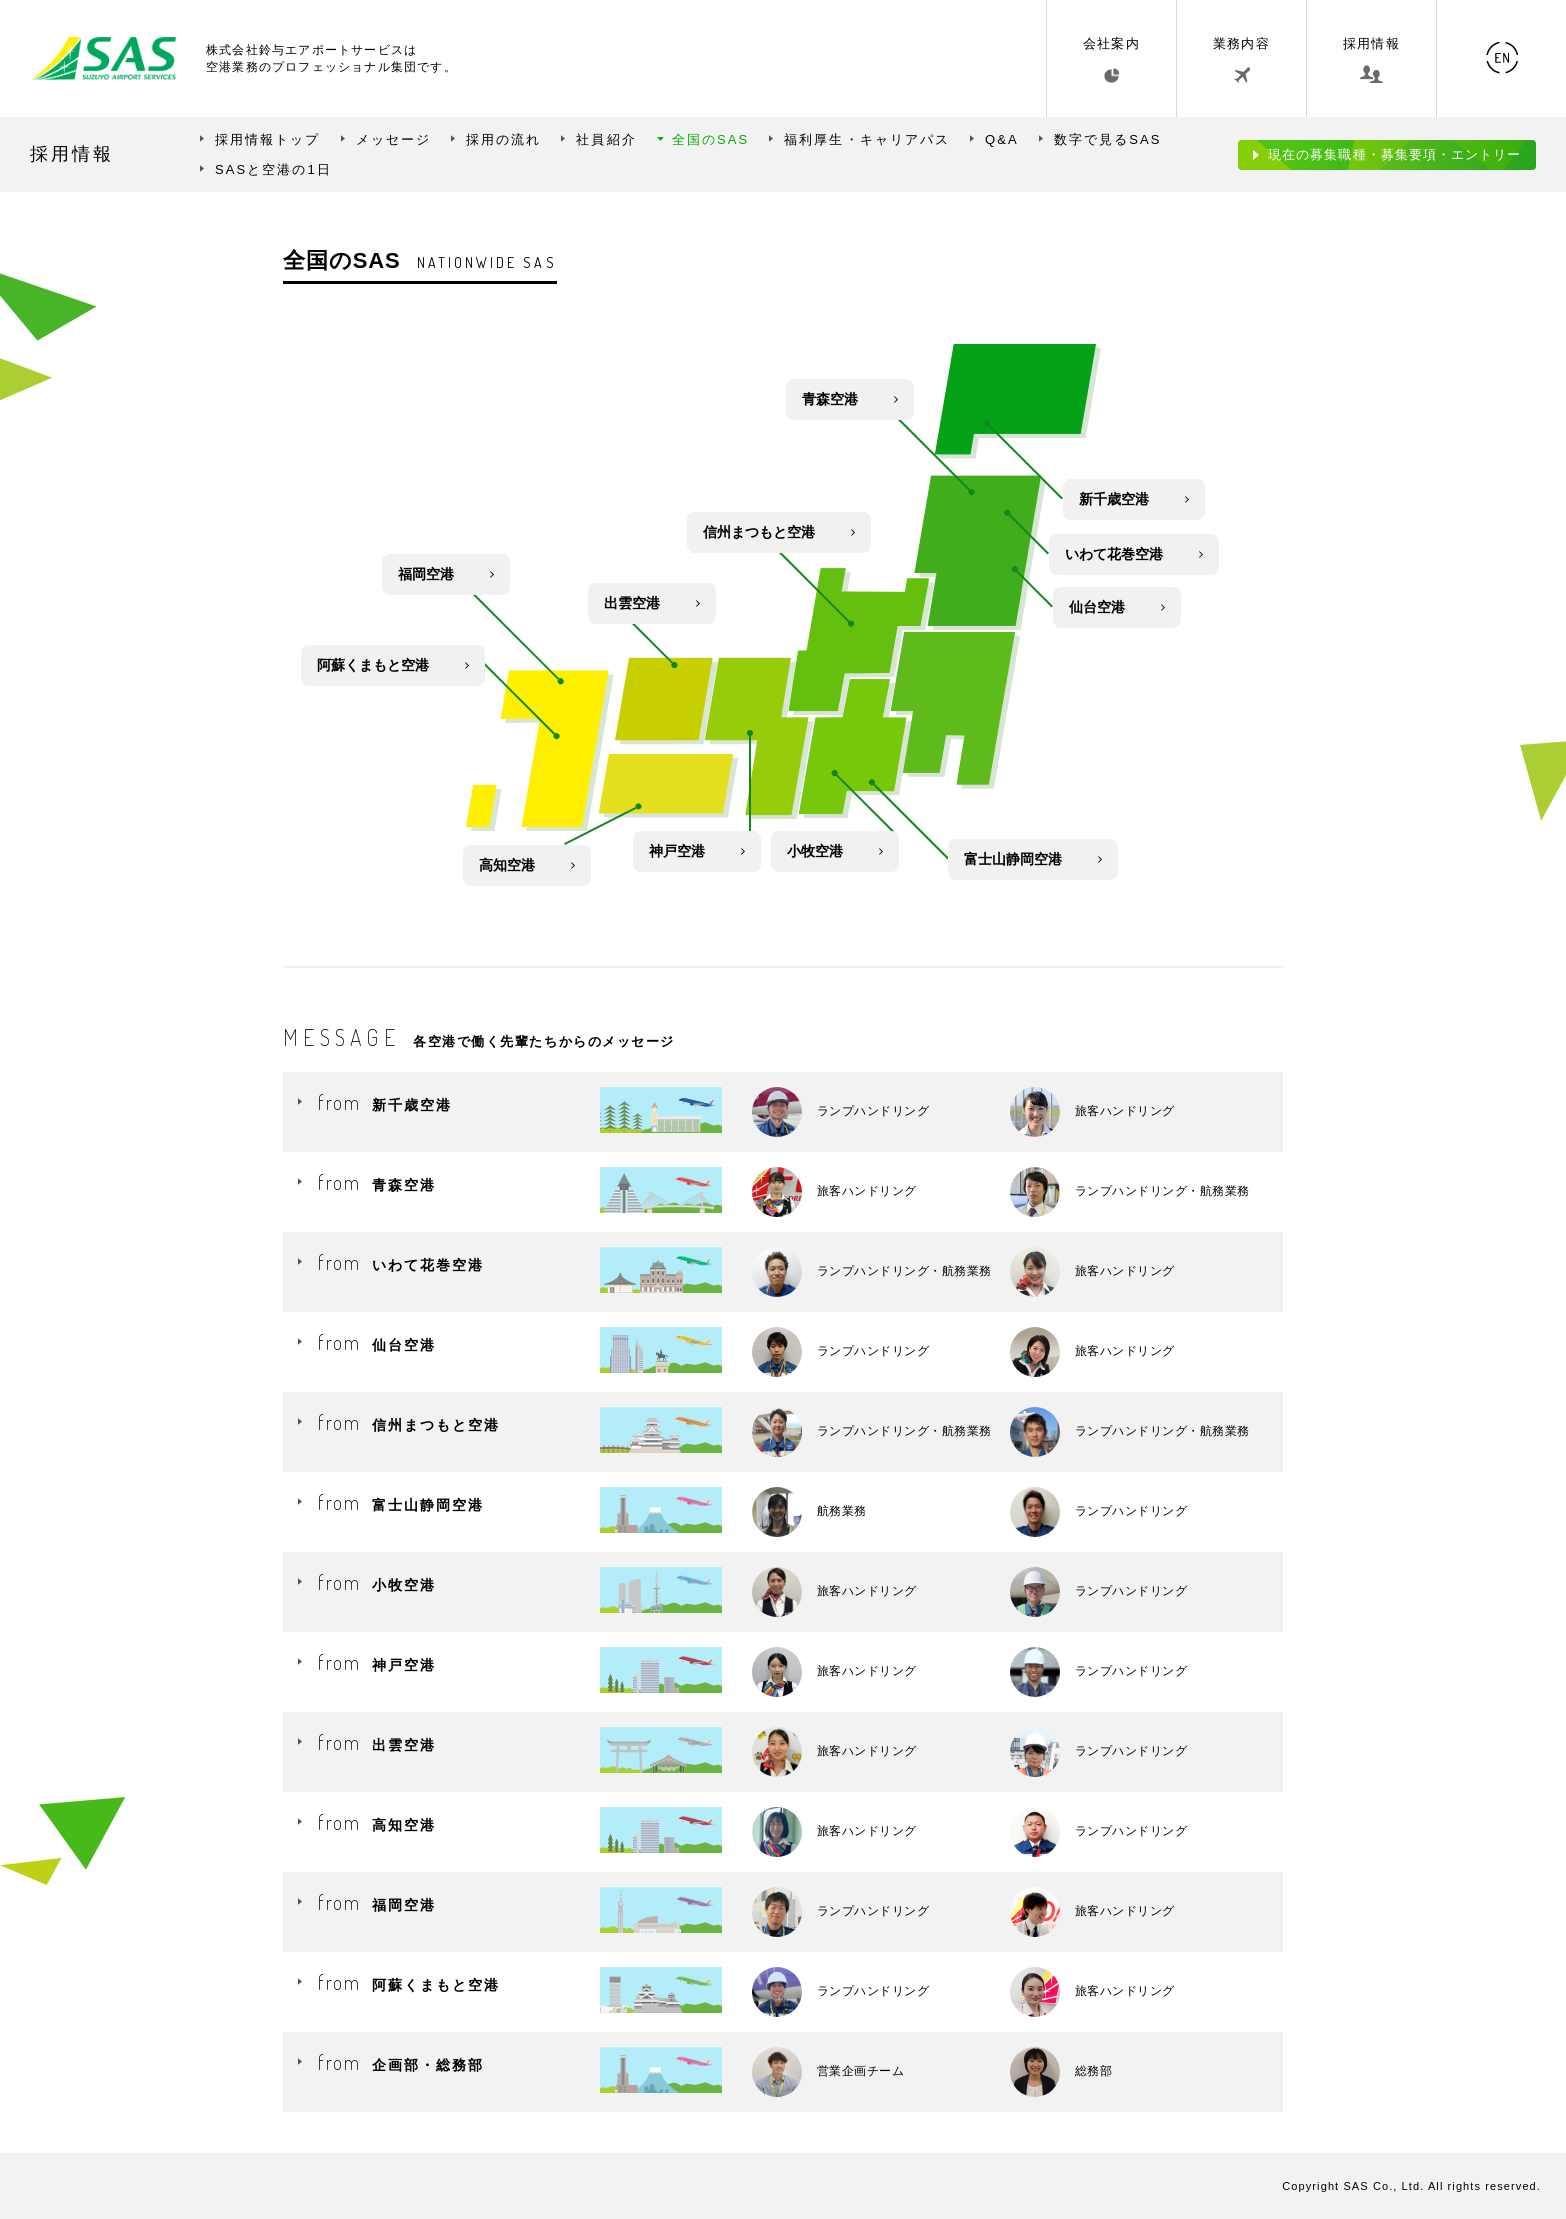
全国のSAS (711, 139)
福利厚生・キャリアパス (867, 139)
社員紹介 (606, 139)
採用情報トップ (268, 139)
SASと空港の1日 (273, 169)
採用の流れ (503, 139)
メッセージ (393, 139)
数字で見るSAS (1108, 139)
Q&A (1002, 139)
